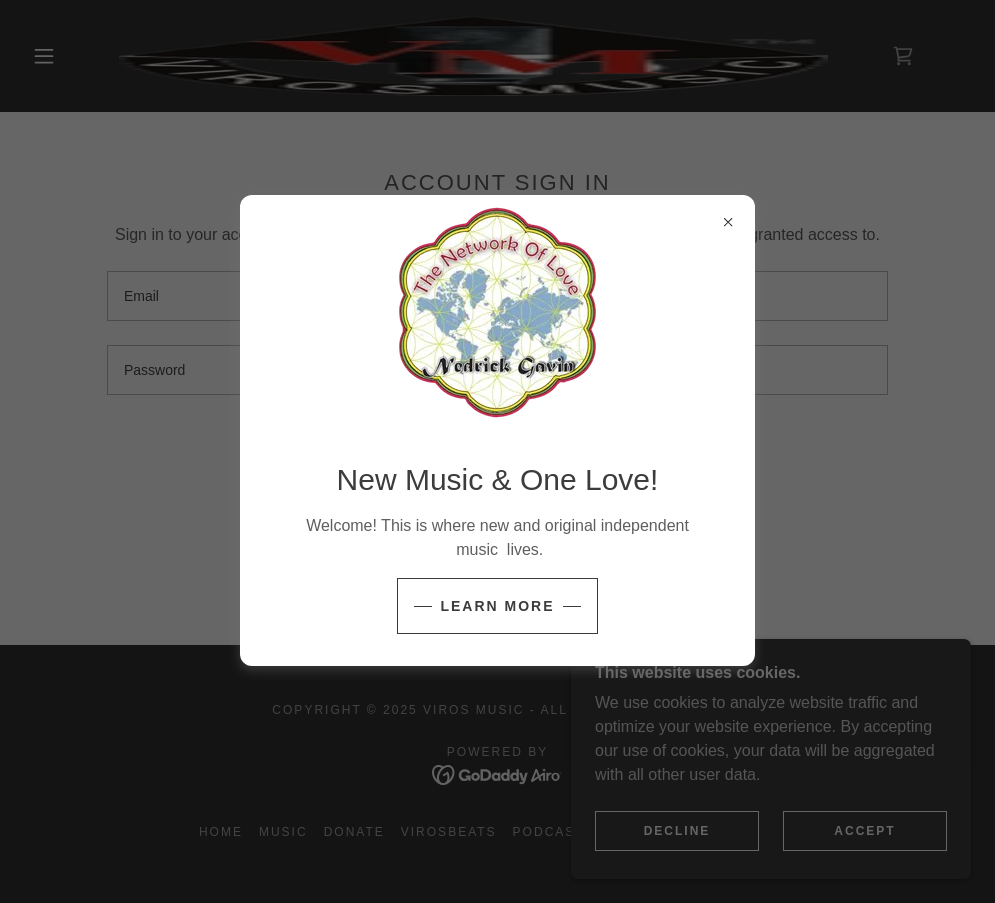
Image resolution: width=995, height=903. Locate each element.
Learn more (497, 606)
